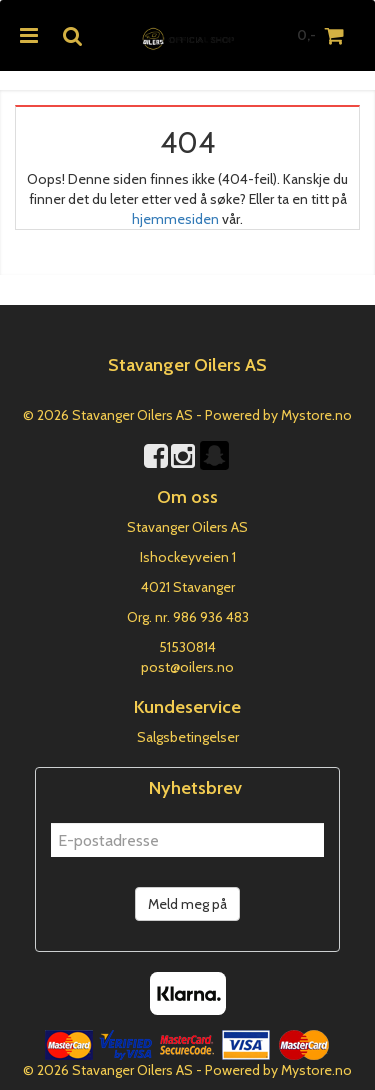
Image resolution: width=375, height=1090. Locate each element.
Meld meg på (187, 904)
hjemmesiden (175, 219)
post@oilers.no (187, 667)
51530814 (187, 647)
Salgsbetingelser (188, 737)
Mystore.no (316, 415)
